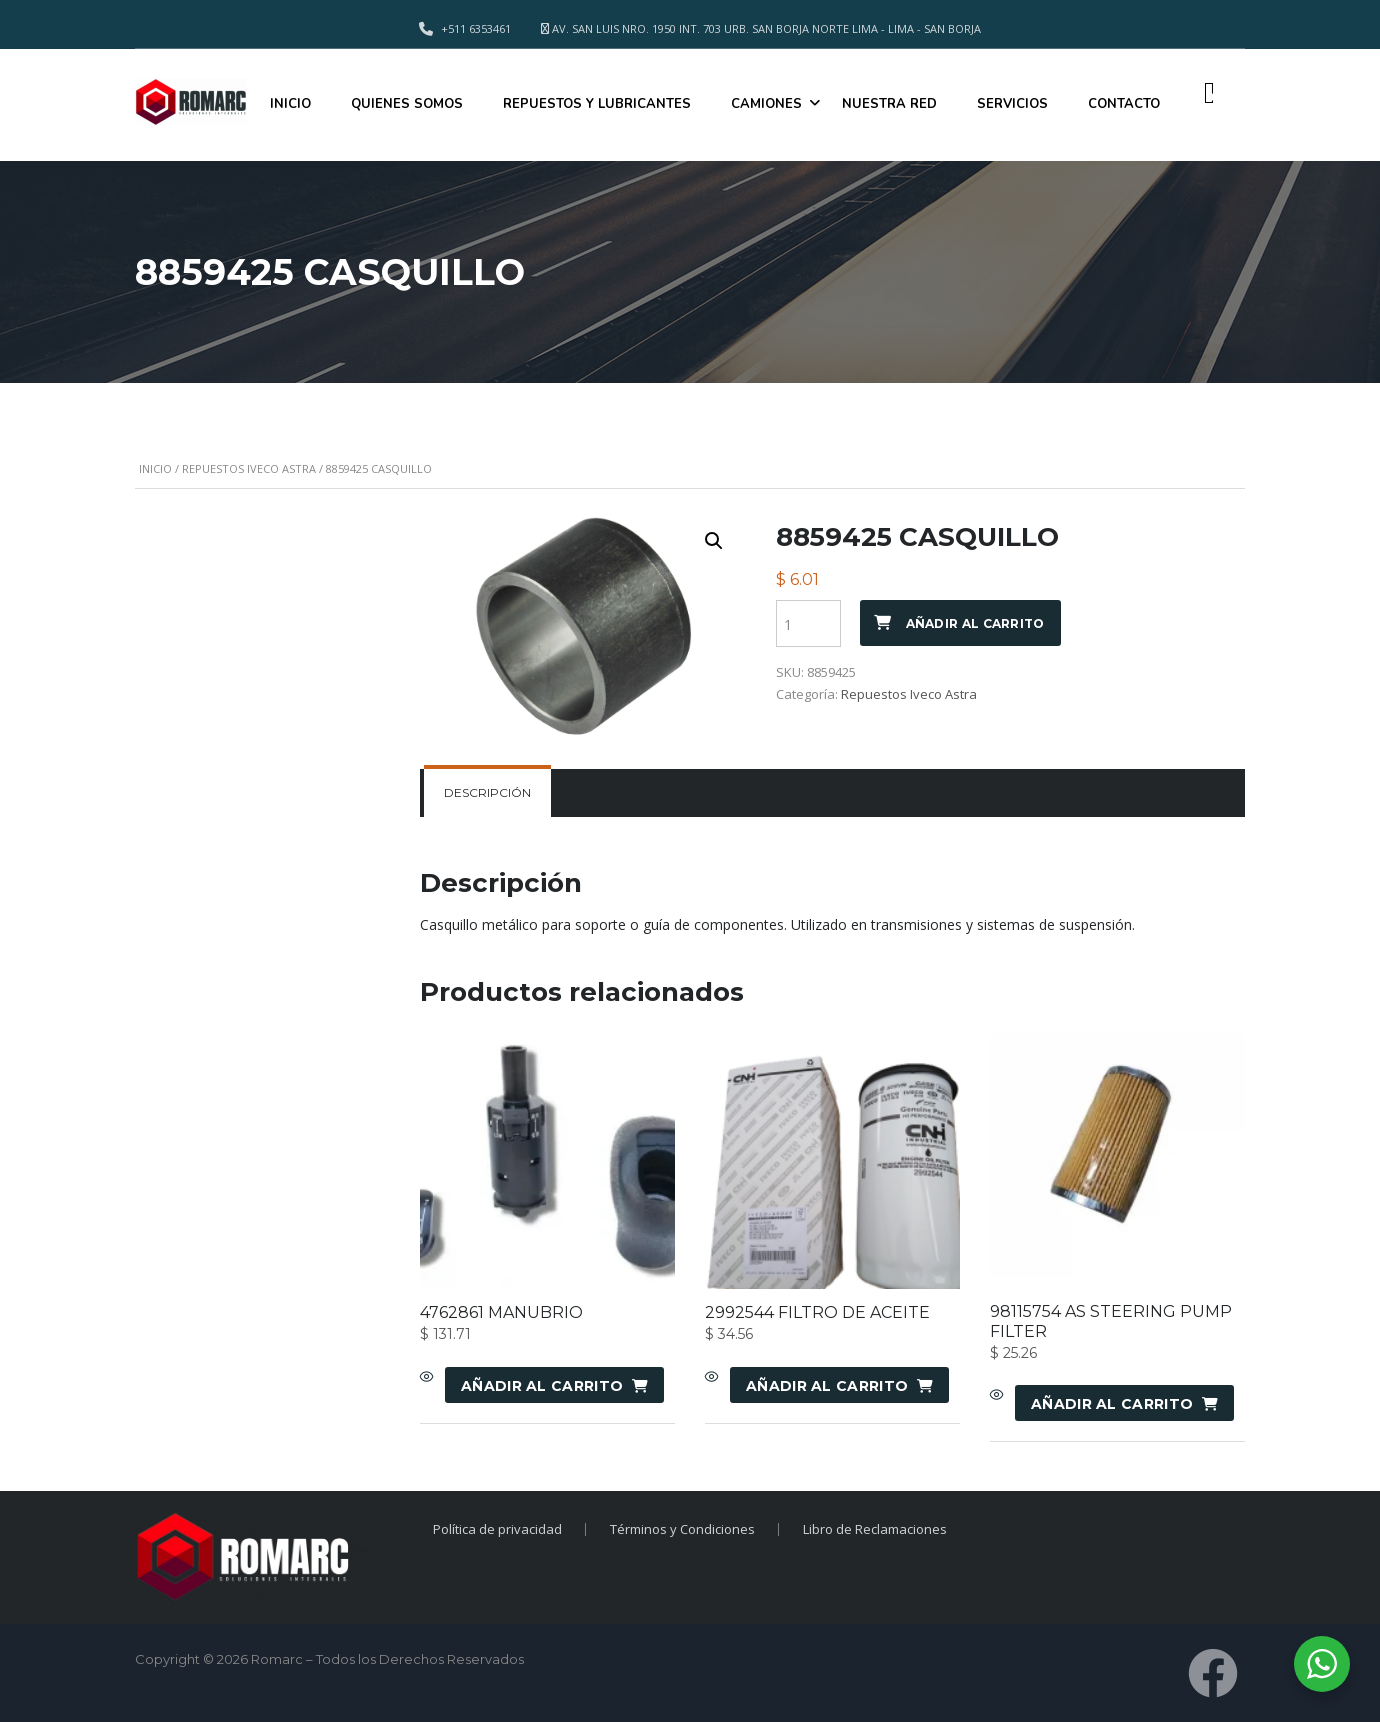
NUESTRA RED (889, 104)
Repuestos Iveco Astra (249, 468)
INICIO (290, 104)
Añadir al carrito (975, 623)
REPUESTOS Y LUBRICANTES (597, 104)
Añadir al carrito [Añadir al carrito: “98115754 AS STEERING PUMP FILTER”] (1112, 1404)
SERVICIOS (1012, 104)
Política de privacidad (497, 1529)
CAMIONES (766, 104)
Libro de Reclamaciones (875, 1529)
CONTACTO (1124, 104)
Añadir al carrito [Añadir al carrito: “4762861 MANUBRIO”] (542, 1386)
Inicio (155, 468)
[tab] (487, 793)
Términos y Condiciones (682, 1529)
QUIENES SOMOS (407, 104)
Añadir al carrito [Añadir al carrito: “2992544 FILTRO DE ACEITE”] (827, 1386)
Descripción (487, 792)
